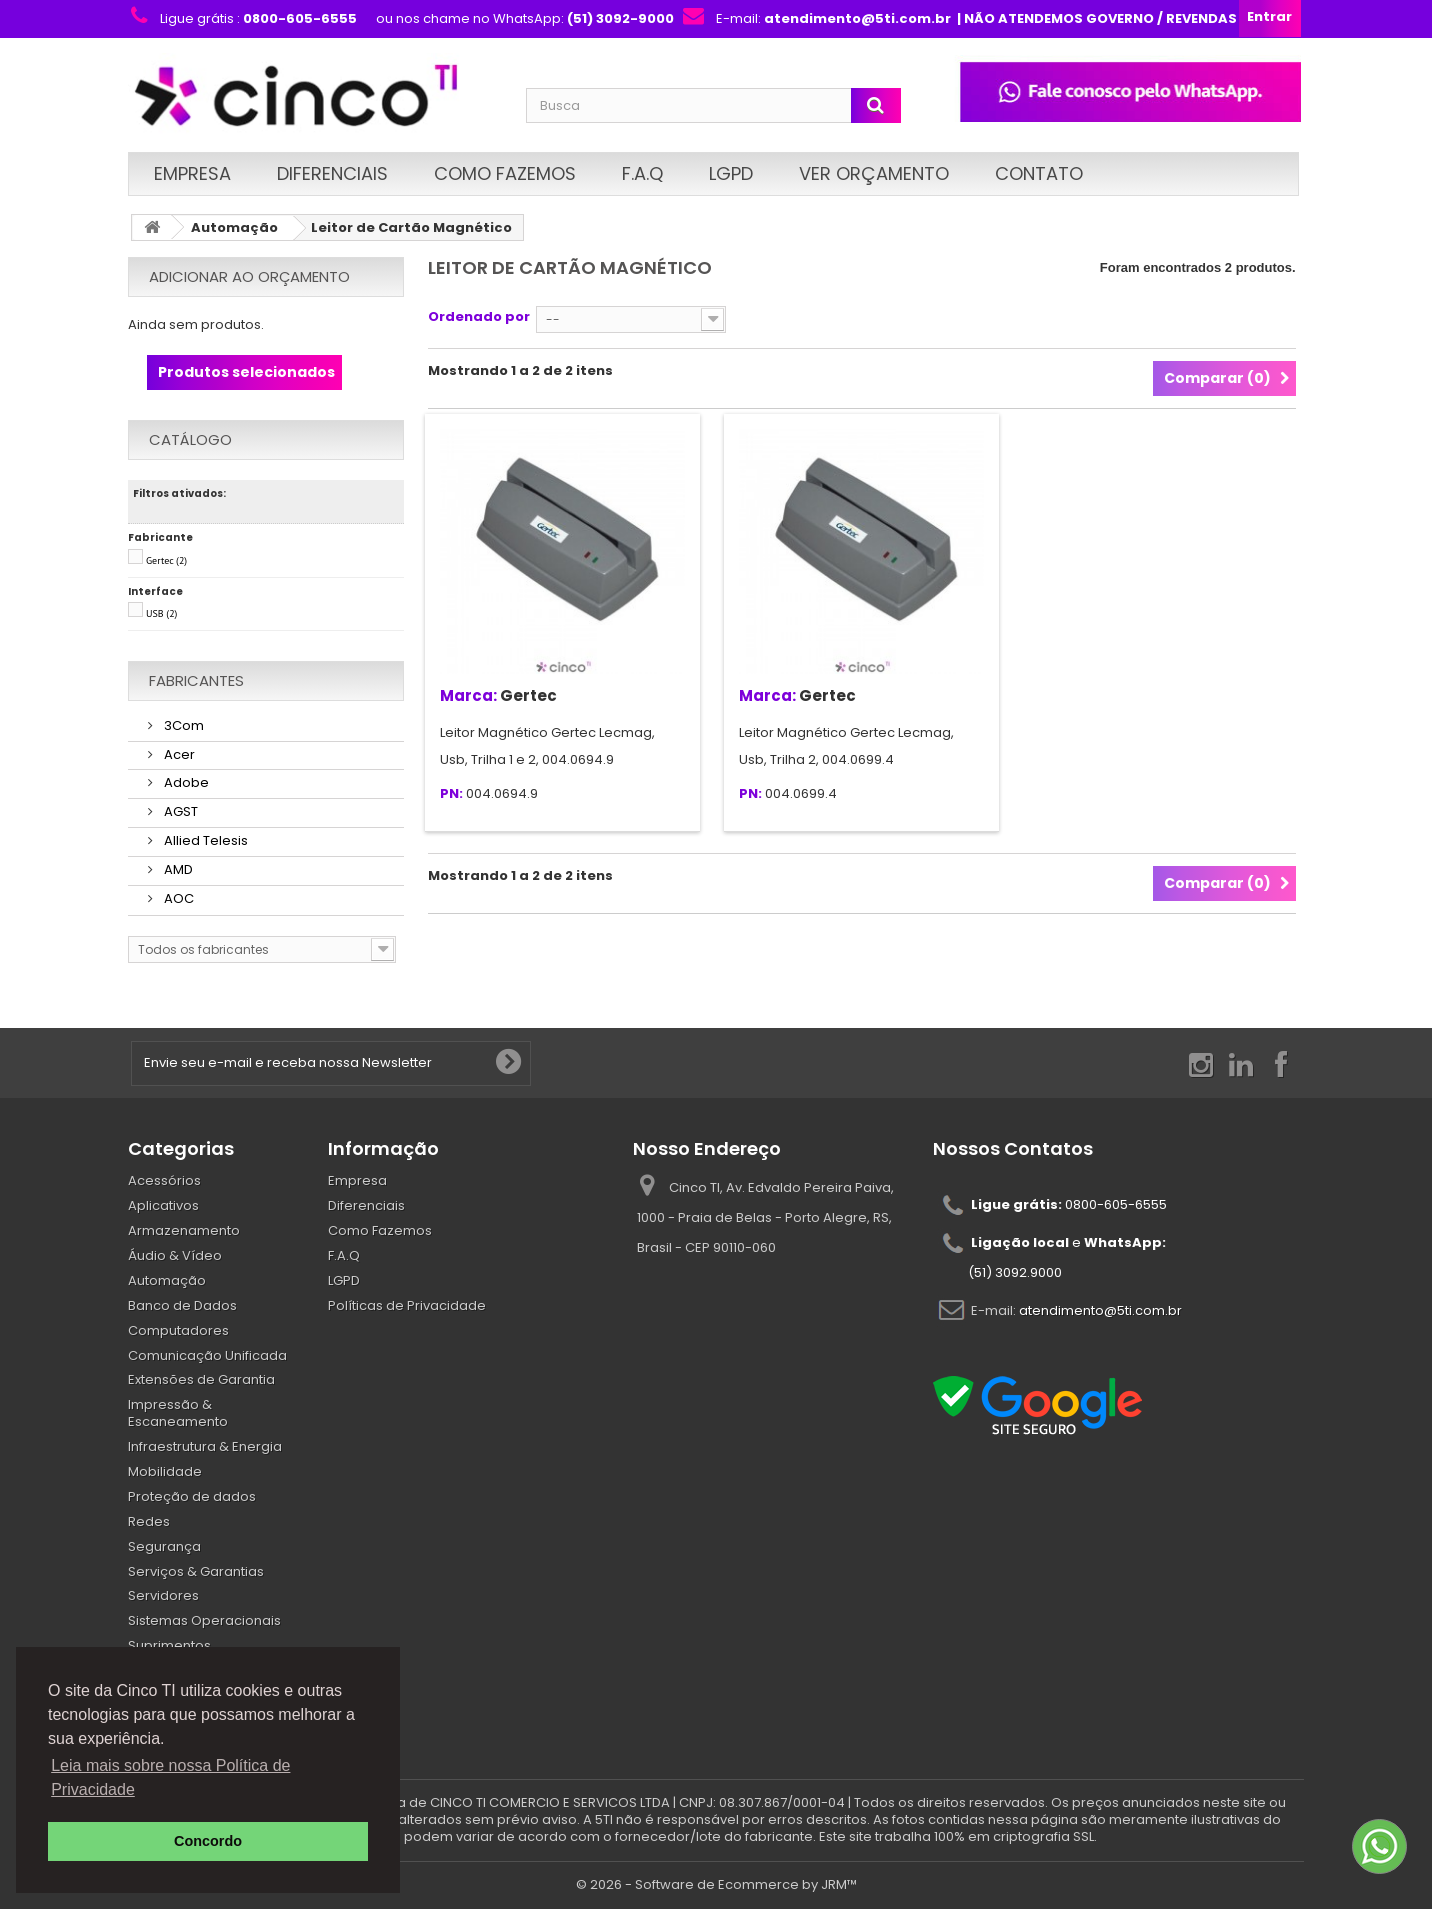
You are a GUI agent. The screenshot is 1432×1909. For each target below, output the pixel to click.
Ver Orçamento (874, 173)
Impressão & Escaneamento (178, 1413)
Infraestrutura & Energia (205, 1446)
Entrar (1269, 16)
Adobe (185, 782)
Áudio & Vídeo (175, 1255)
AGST (179, 811)
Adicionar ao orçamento (249, 276)
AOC (177, 898)
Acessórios (164, 1180)
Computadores (178, 1330)
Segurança (164, 1546)
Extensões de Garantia (201, 1379)
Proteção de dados (192, 1496)
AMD (177, 869)
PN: (451, 794)
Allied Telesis (204, 840)
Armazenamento (184, 1230)
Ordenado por (479, 316)
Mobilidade (165, 1471)
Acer (178, 754)
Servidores (163, 1595)
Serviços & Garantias (196, 1571)
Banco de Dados (182, 1305)
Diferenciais (332, 173)
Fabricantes (196, 680)
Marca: (468, 695)
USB (161, 613)
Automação (234, 227)
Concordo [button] (208, 1841)
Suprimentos (169, 1645)
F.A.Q (642, 173)
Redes (149, 1521)
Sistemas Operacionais (204, 1620)
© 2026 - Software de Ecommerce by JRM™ (716, 1884)
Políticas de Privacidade (407, 1305)
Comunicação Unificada (207, 1355)
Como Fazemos (505, 173)
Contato (1039, 173)
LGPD (731, 173)
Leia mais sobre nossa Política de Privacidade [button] (170, 1777)
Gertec (166, 560)
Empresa (192, 173)
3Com (182, 725)
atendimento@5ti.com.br (1100, 1310)
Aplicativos (163, 1205)
